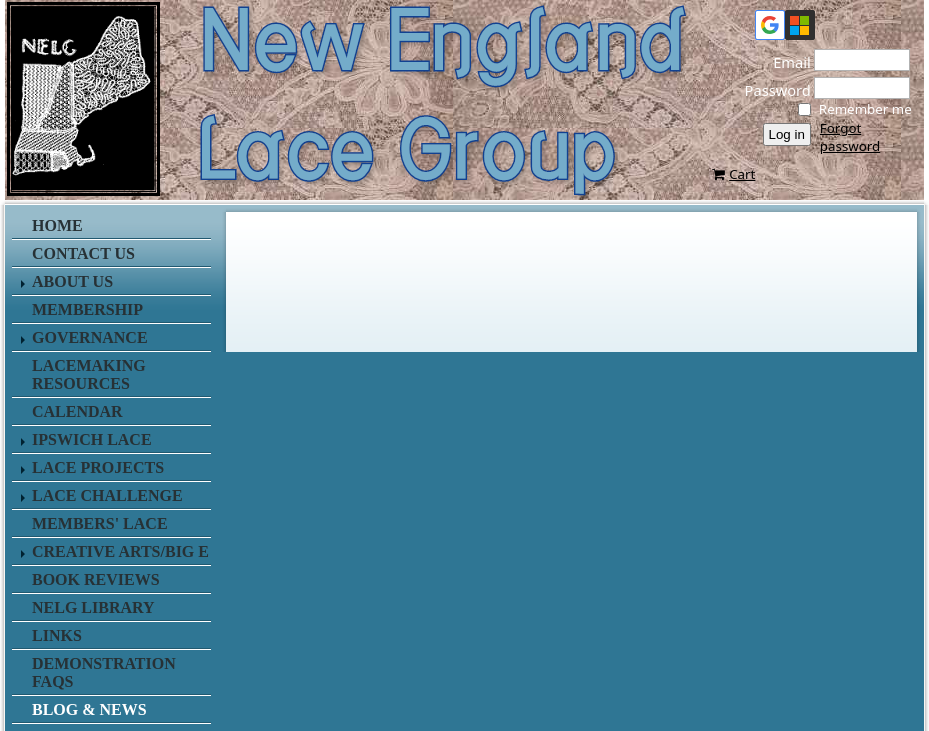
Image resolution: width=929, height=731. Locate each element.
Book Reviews (96, 579)
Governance (90, 337)
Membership (87, 309)
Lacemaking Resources (89, 374)
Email (786, 62)
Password (772, 90)
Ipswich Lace (92, 439)
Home (57, 225)
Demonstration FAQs (104, 672)
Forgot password (850, 137)
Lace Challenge (107, 495)
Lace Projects (98, 467)
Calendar (77, 411)
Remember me (865, 109)
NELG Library (93, 607)
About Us (72, 281)
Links (57, 635)
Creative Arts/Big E (120, 551)
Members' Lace (100, 523)
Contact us (83, 253)
